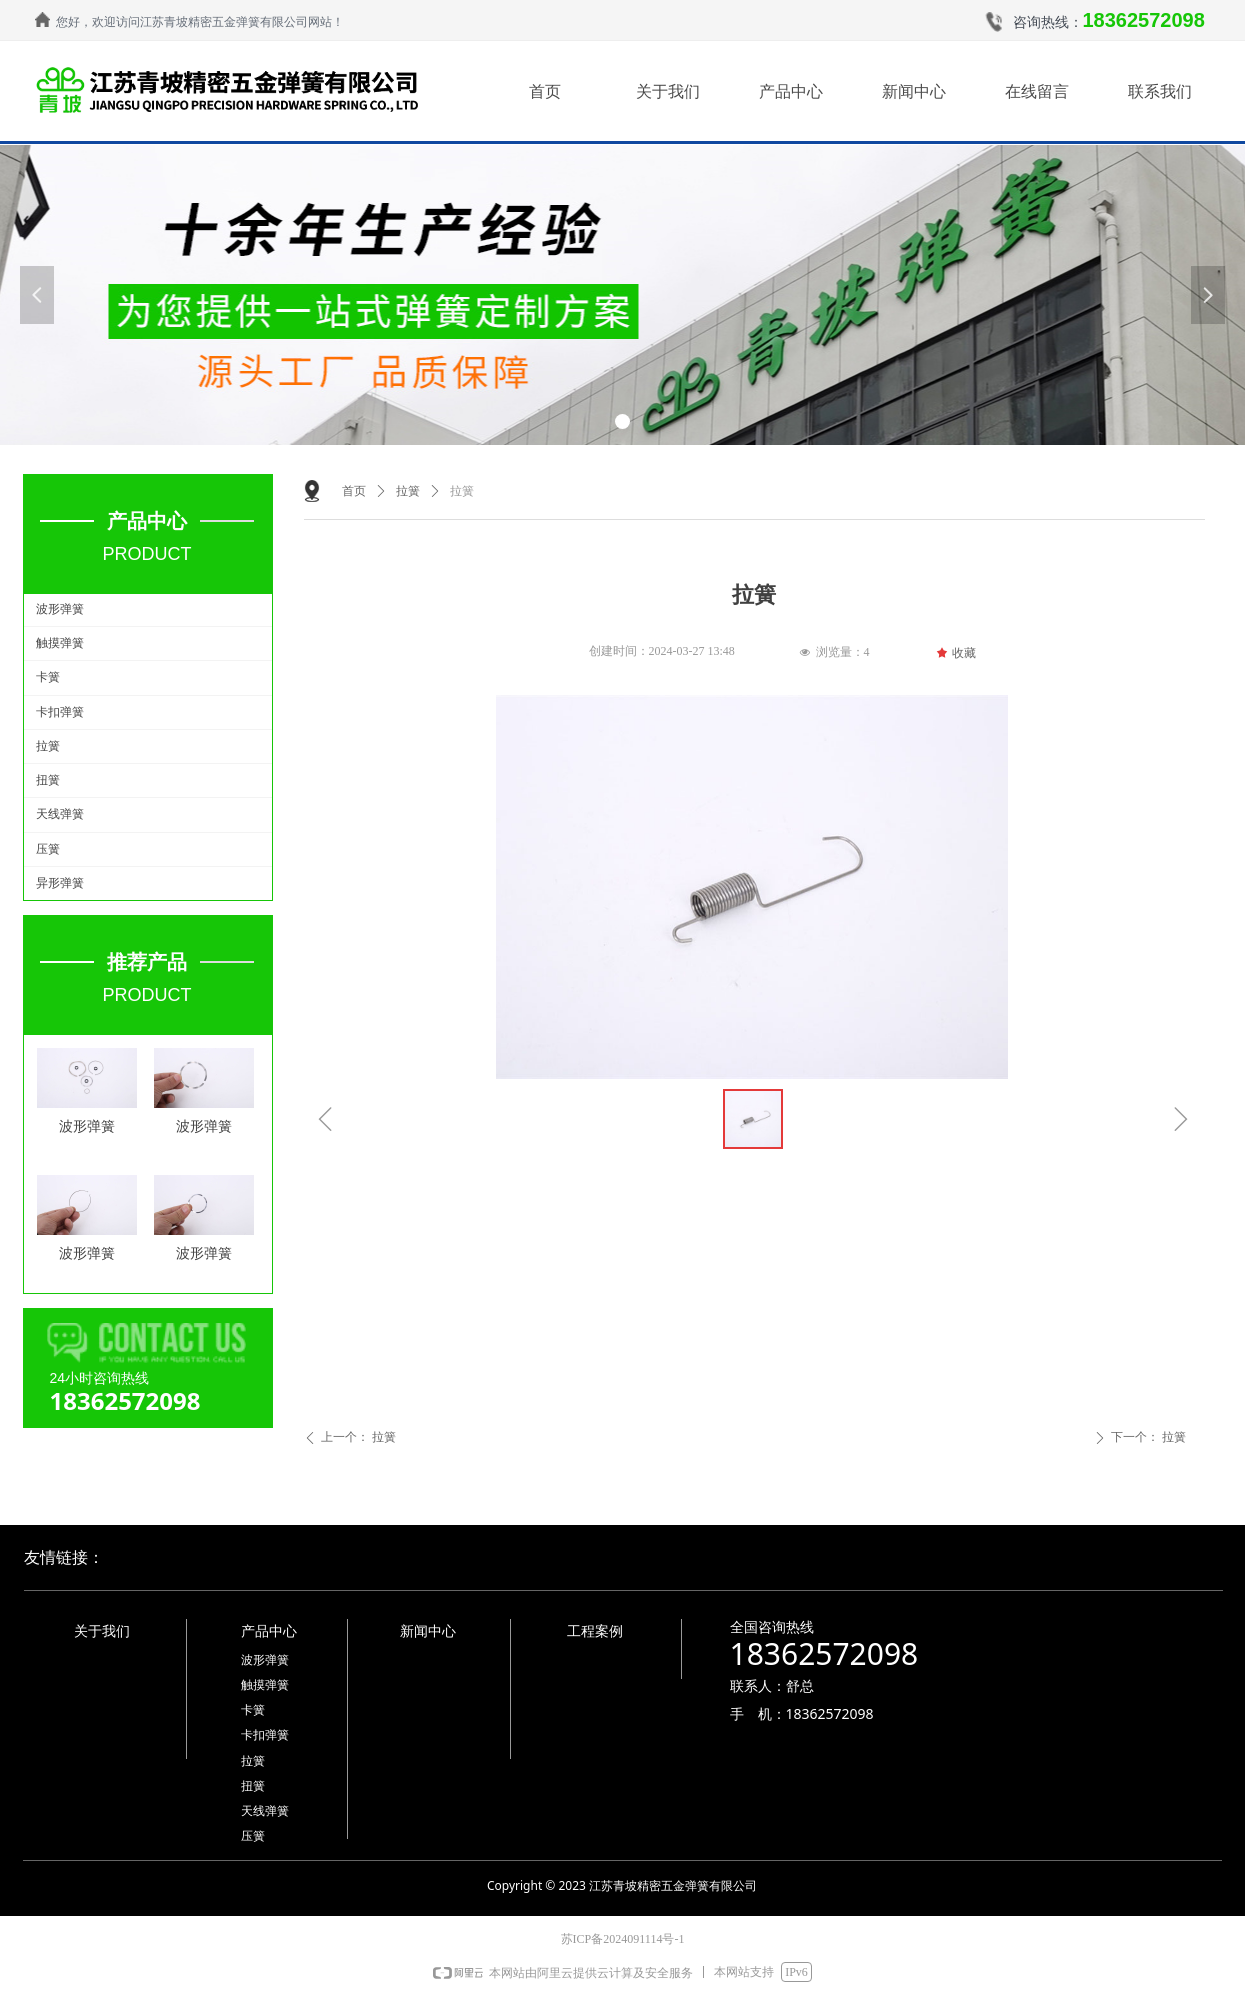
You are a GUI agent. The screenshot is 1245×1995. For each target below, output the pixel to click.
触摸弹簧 (60, 643)
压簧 (48, 849)
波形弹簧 (60, 609)
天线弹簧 (60, 814)
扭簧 (48, 780)
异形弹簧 (60, 883)
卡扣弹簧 (60, 712)
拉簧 (48, 746)
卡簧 (48, 677)
